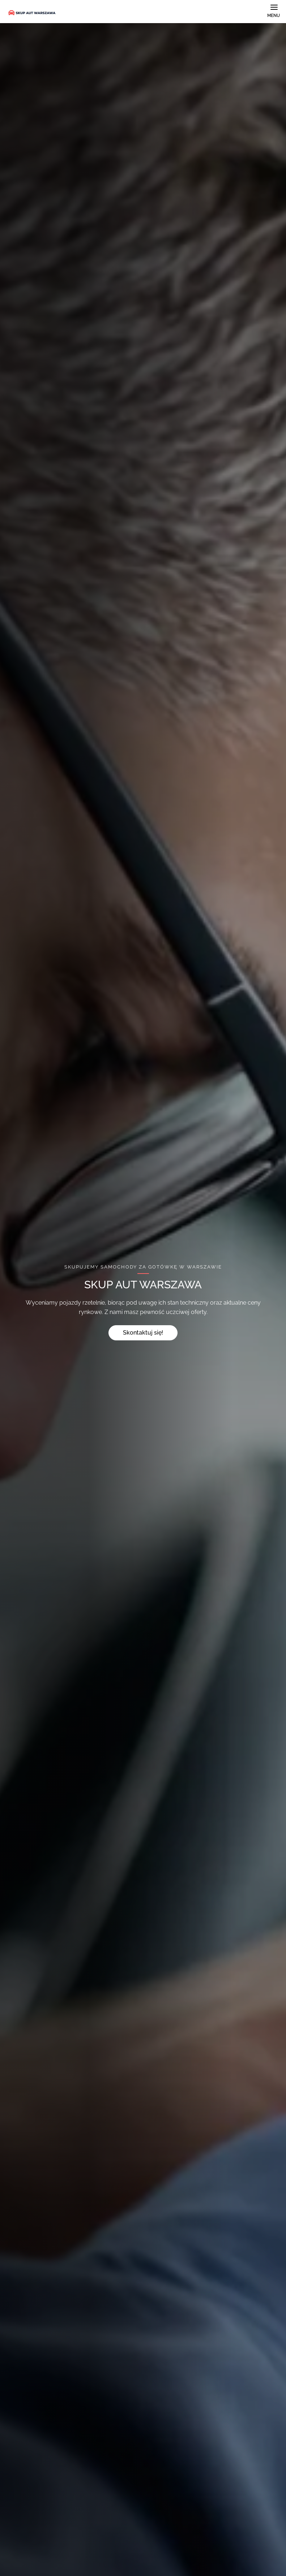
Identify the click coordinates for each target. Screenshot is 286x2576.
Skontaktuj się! (143, 1332)
